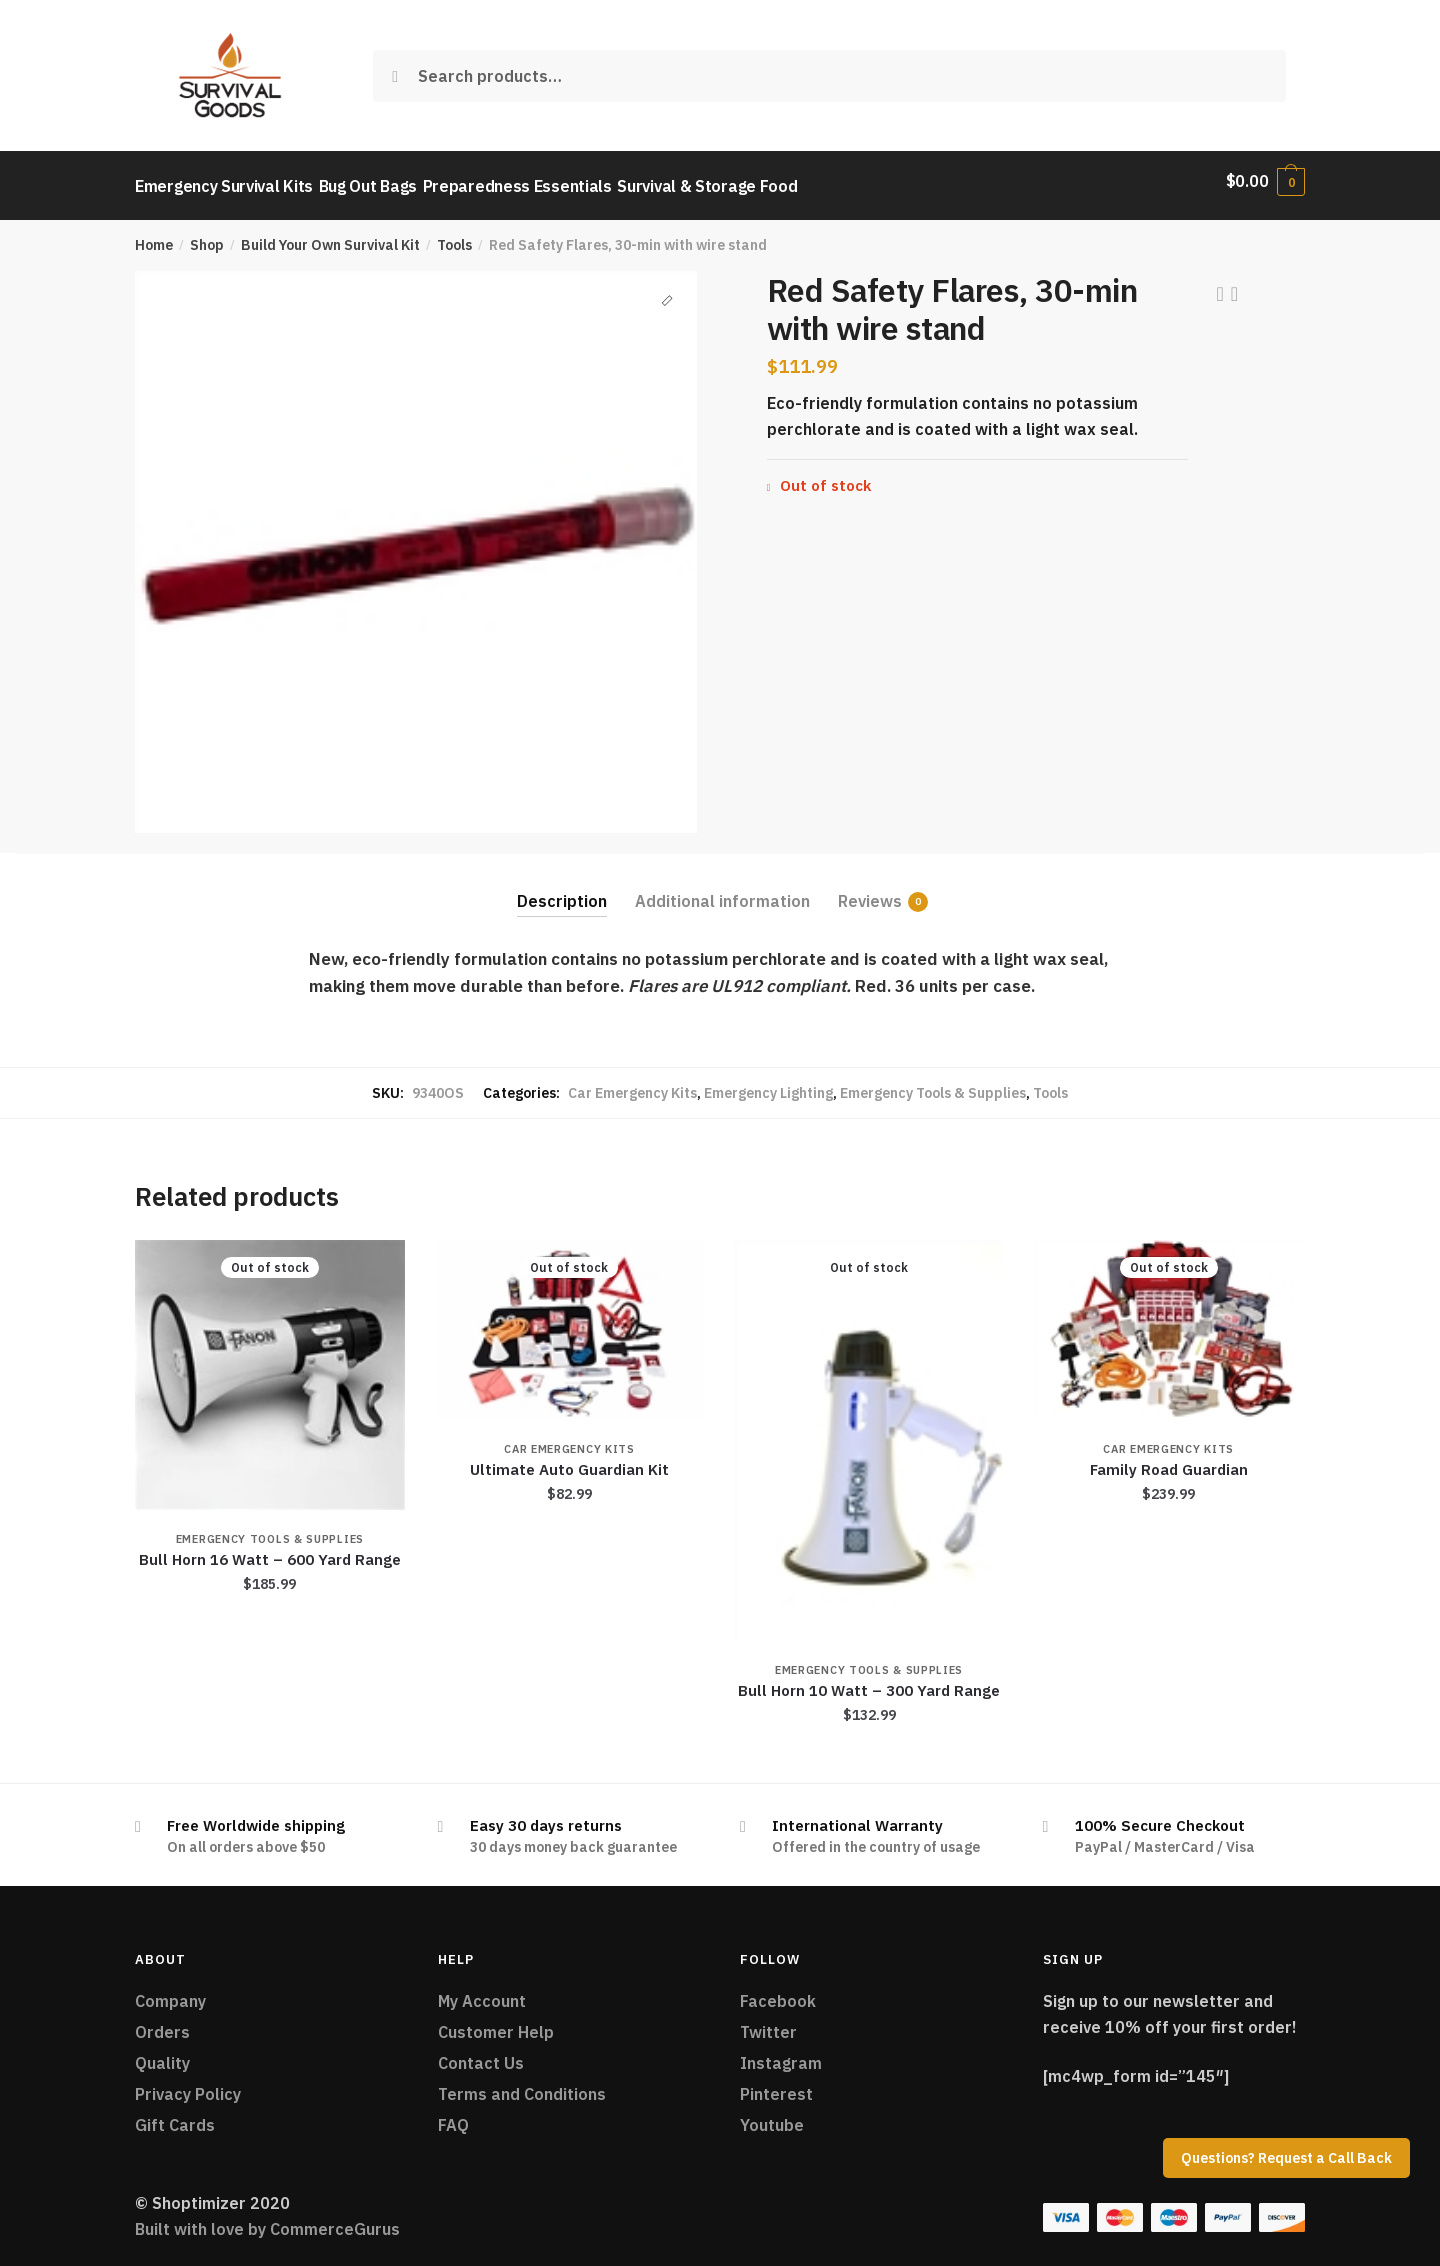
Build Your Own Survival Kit (330, 236)
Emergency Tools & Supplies (933, 1083)
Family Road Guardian (1169, 1460)
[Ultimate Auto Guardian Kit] (570, 1321)
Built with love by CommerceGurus (267, 2220)
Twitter (768, 2023)
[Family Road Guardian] (1169, 1321)
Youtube (772, 2115)
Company (170, 1992)
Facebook (778, 1992)
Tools (454, 236)
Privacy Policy (188, 2084)
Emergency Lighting (768, 1083)
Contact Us (481, 2054)
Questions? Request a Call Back (1286, 2158)
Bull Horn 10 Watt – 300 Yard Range (869, 1681)
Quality (162, 2054)
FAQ (453, 2115)
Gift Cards (175, 2115)
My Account (482, 1992)
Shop (207, 236)
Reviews (870, 891)
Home (154, 236)
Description (562, 891)
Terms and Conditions (522, 2084)
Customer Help (496, 2023)
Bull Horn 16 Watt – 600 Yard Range (270, 1550)
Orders (162, 2023)
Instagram (781, 2054)
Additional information (722, 891)
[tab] (562, 875)
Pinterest (776, 2084)
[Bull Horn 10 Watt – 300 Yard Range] (869, 1431)
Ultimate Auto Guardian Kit (569, 1460)
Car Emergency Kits (632, 1083)
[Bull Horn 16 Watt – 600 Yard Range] (270, 1366)
